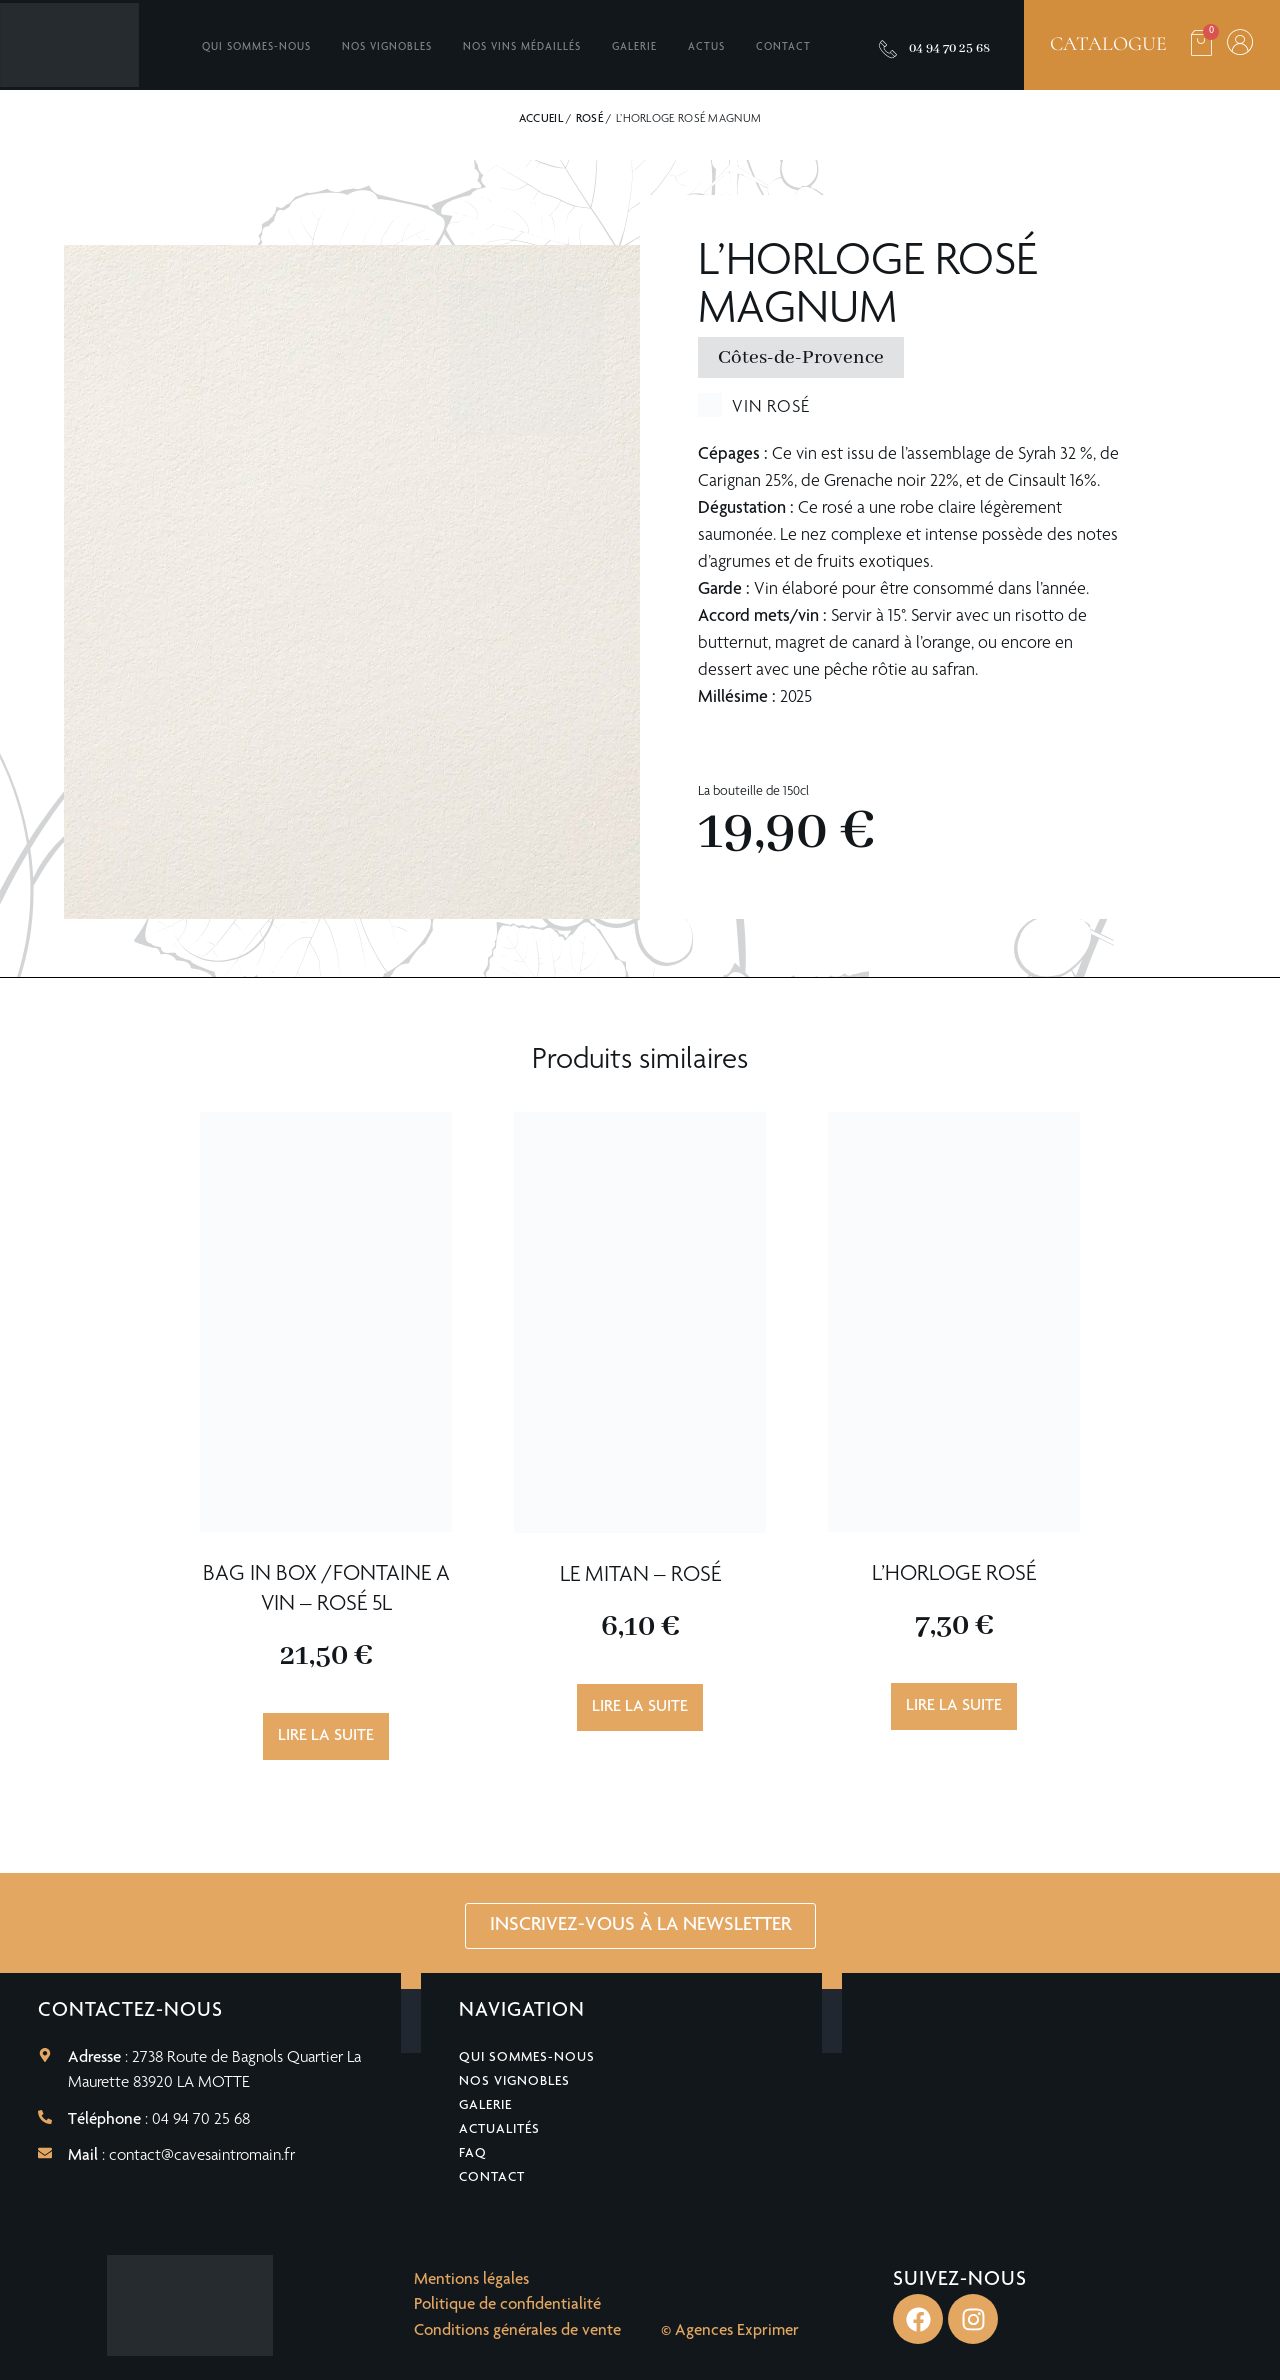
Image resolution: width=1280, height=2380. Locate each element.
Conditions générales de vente (517, 2331)
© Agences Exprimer (730, 2331)
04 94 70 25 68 (949, 48)
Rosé (589, 119)
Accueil (541, 119)
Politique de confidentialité (507, 2305)
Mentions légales (471, 2280)
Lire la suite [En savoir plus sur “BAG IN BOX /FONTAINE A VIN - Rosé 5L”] (326, 1736)
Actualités (499, 2130)
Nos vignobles (387, 47)
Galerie (634, 47)
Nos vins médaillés (522, 47)
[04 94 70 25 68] (888, 49)
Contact (783, 47)
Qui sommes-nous (256, 47)
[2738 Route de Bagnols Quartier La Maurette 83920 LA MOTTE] (1061, 2100)
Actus (706, 47)
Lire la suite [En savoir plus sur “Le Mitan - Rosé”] (640, 1707)
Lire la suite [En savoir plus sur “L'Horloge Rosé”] (954, 1706)
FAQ (473, 2154)
